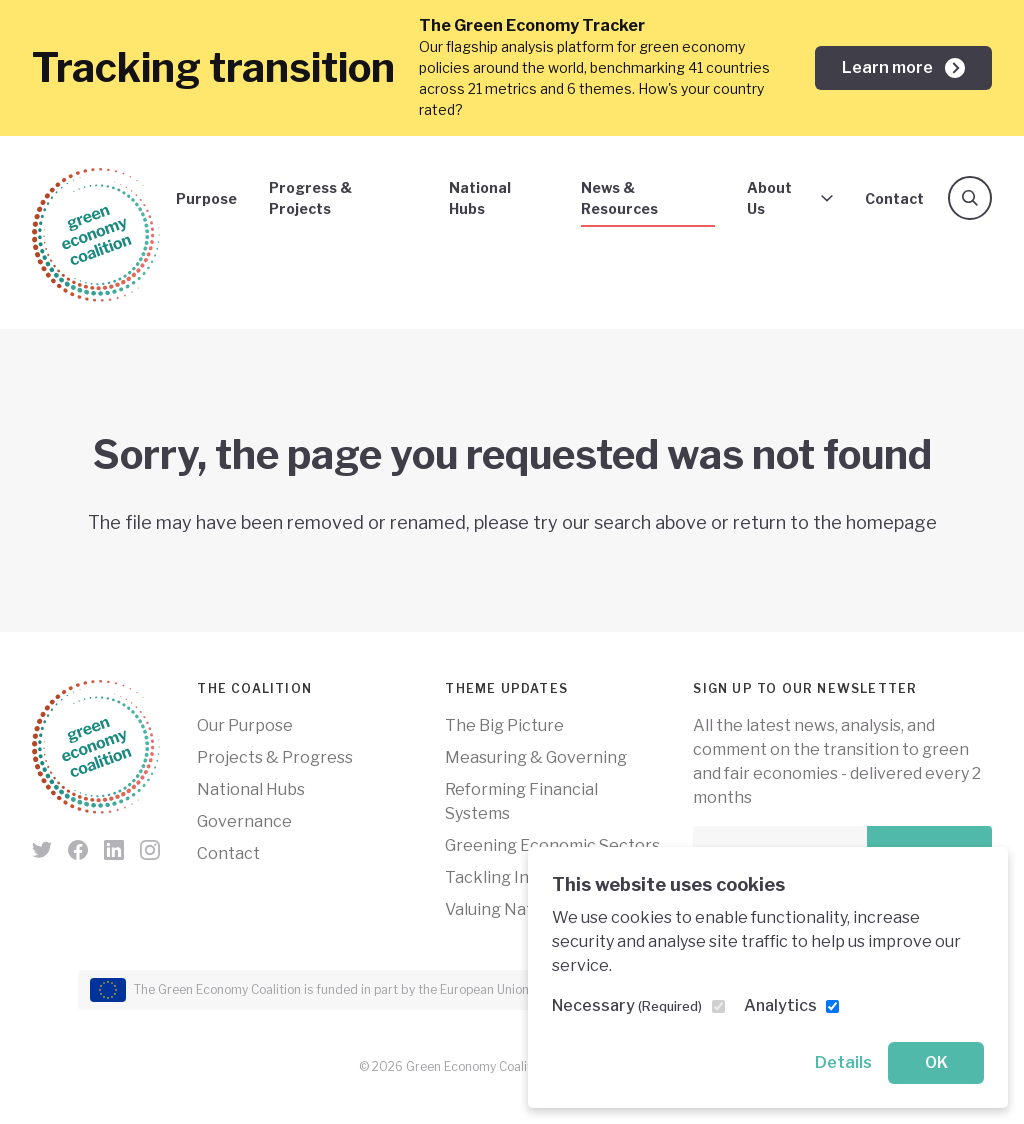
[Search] (970, 198)
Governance (244, 821)
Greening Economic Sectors (552, 845)
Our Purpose (245, 725)
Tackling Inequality (517, 877)
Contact (894, 198)
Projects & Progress (275, 757)
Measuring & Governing (536, 757)
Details (843, 1062)
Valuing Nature (502, 909)
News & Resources (619, 198)
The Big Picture (504, 725)
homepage (891, 522)
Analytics (780, 1005)
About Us (790, 198)
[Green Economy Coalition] (96, 235)
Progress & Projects (310, 198)
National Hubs (480, 198)
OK (936, 1062)
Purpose (206, 198)
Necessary (627, 1005)
